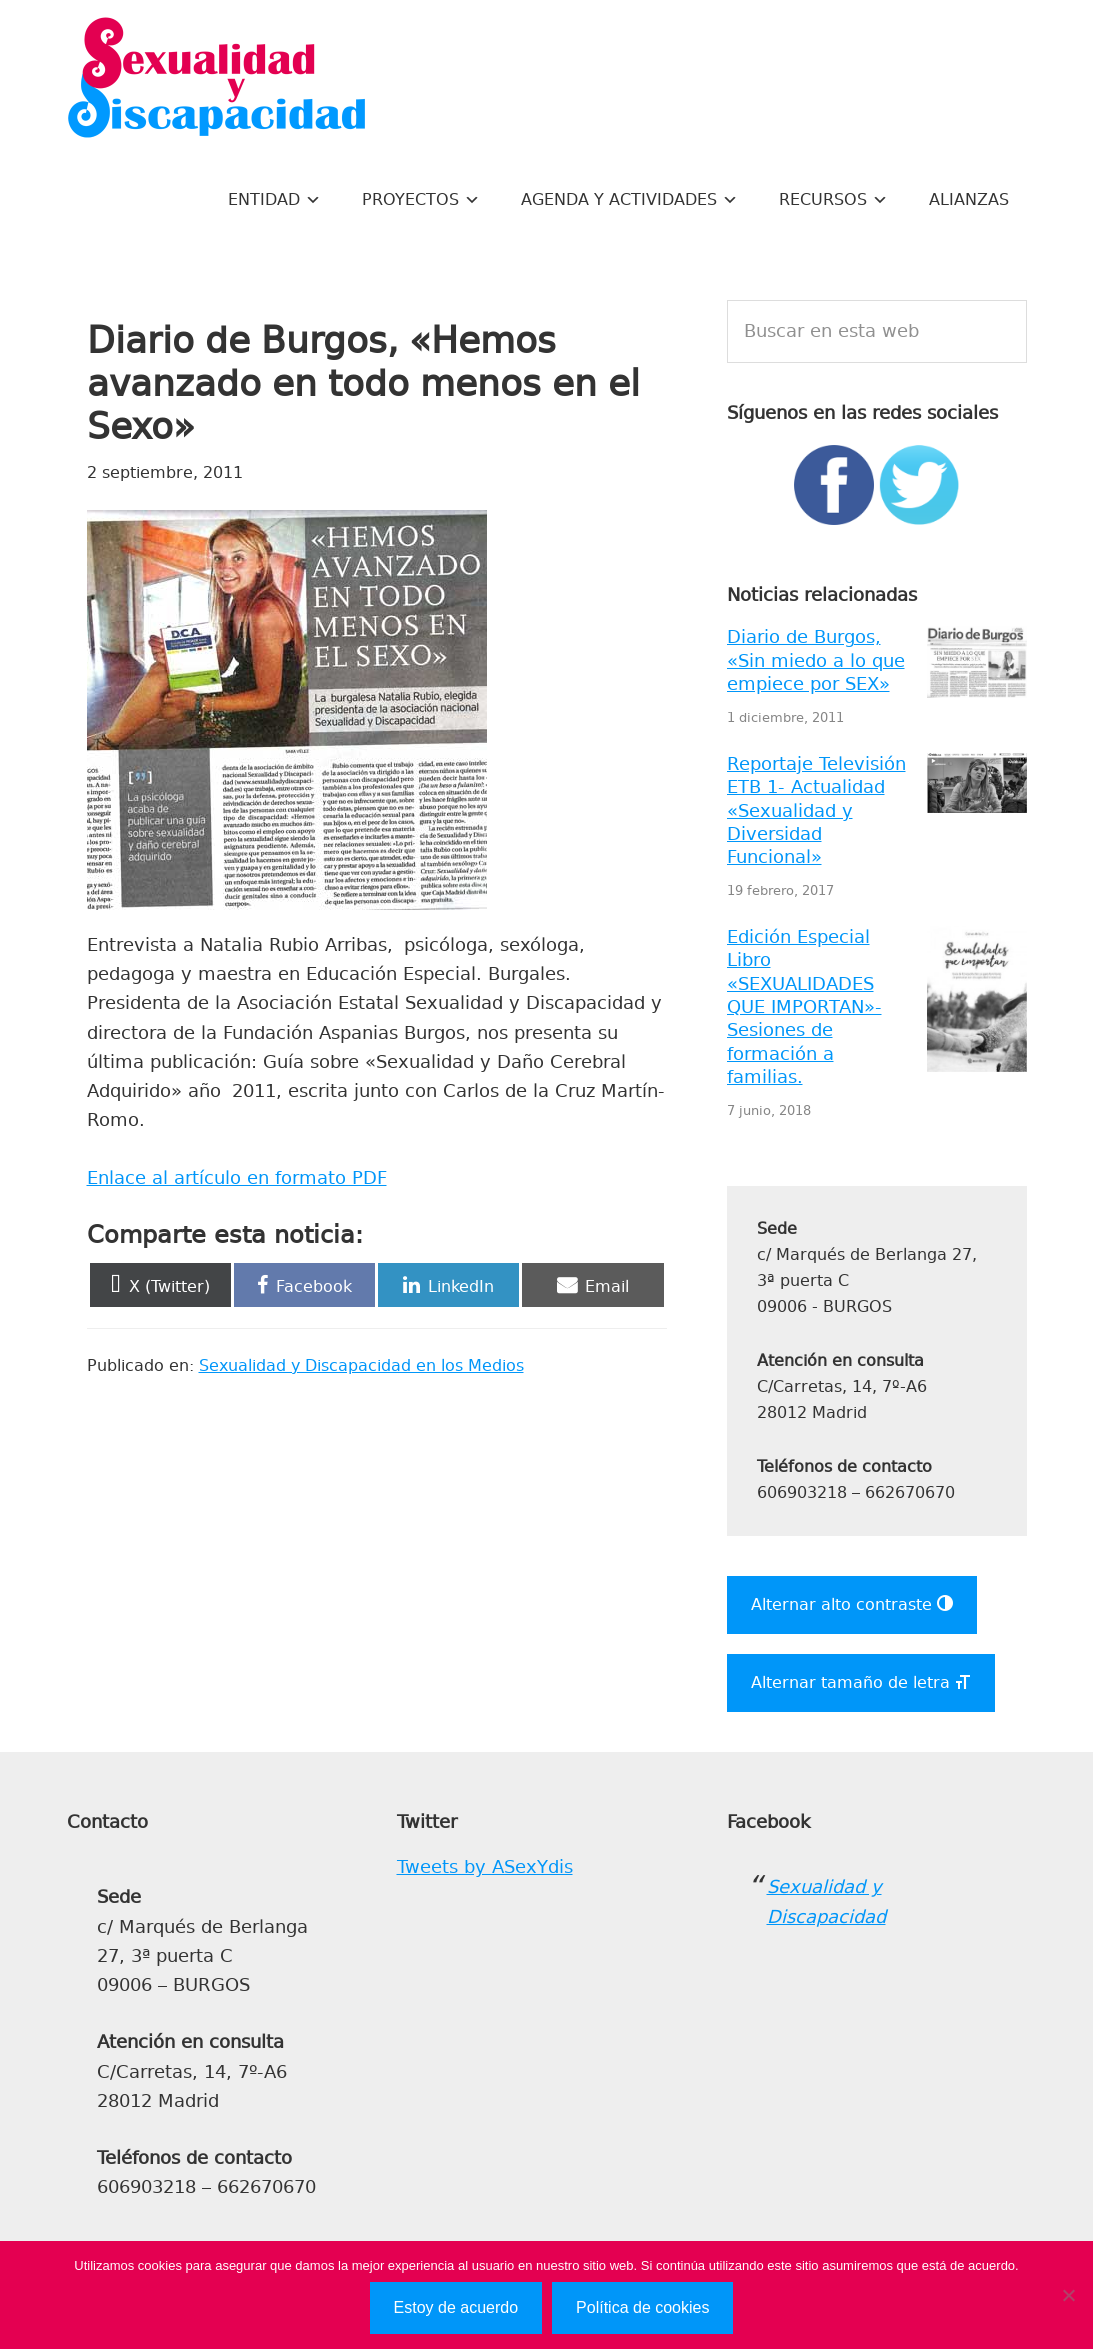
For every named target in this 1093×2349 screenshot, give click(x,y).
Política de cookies (642, 2307)
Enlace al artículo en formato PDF (237, 1178)
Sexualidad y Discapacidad (217, 80)
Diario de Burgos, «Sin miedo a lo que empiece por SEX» (816, 660)
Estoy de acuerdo (456, 2307)
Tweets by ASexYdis (485, 1867)
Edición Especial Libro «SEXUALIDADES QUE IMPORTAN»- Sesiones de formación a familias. (804, 1007)
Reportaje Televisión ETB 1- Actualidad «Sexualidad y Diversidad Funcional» (816, 811)
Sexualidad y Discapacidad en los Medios (361, 1365)
